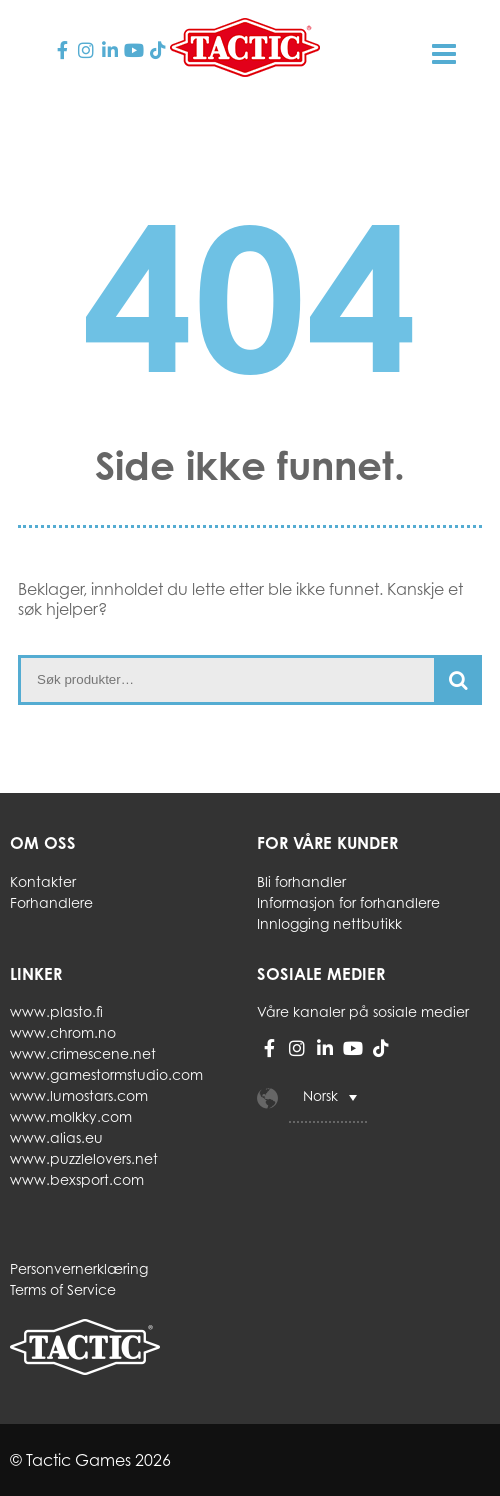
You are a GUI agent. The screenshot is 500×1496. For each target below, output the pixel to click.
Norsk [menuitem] (320, 1096)
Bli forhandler (301, 881)
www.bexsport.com (77, 1179)
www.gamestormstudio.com (106, 1074)
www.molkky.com (71, 1116)
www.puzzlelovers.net (84, 1158)
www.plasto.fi (56, 1011)
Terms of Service (63, 1289)
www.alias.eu (56, 1137)
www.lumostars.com (79, 1095)
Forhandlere (51, 902)
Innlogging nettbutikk (329, 923)
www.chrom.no (63, 1032)
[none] (365, 1098)
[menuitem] (328, 1098)
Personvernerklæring (79, 1268)
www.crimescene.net (83, 1053)
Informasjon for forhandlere (348, 902)
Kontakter (43, 881)
